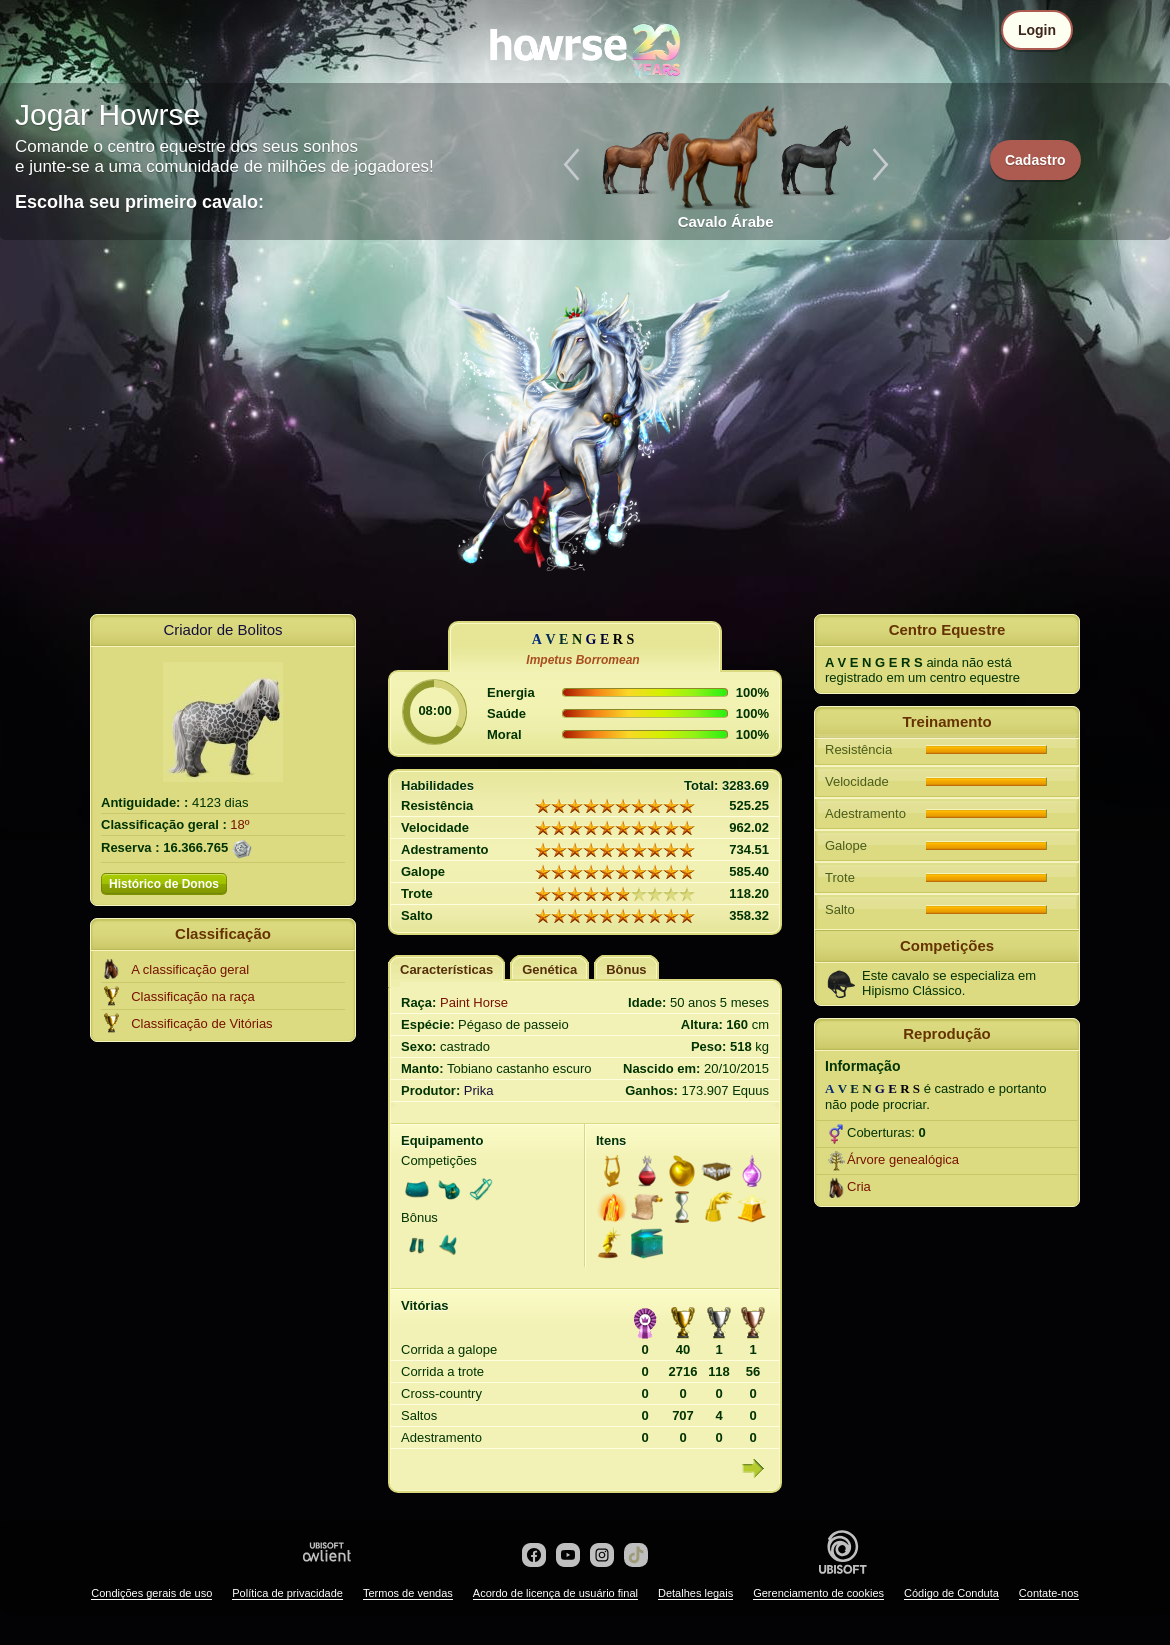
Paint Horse (474, 1002)
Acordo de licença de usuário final (555, 1593)
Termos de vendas (408, 1593)
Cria (859, 1186)
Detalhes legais (695, 1593)
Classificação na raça (193, 996)
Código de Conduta (951, 1593)
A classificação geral (190, 969)
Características (446, 969)
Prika (479, 1090)
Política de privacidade (287, 1593)
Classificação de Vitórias (201, 1023)
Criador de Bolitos (222, 629)
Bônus (626, 969)
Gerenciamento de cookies (818, 1593)
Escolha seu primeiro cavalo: (139, 202)
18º (239, 824)
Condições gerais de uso (151, 1593)
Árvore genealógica (903, 1159)
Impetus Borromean (582, 660)
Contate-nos (1049, 1593)
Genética (549, 969)
